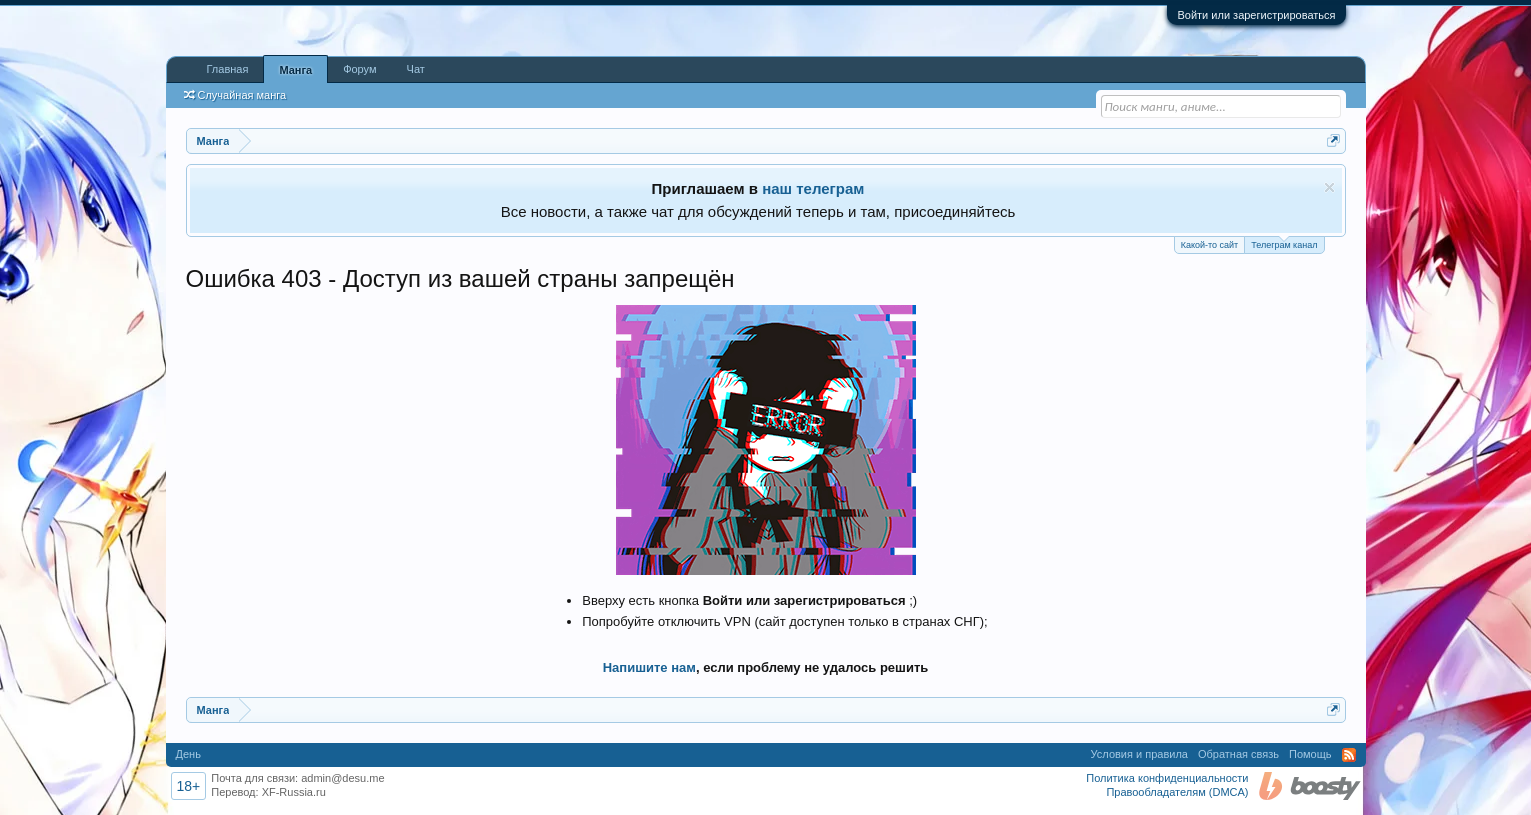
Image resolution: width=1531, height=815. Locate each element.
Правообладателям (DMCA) (1177, 792)
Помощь (1310, 754)
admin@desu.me (342, 778)
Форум (359, 69)
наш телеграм (813, 188)
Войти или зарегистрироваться (1256, 15)
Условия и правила (1139, 754)
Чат (416, 69)
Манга (295, 70)
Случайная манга (235, 95)
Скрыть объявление (1329, 187)
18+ (189, 786)
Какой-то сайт (1210, 245)
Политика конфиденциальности (1167, 778)
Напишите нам (649, 667)
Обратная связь (1238, 754)
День (188, 754)
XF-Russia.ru (294, 792)
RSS (1349, 755)
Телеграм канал (1284, 243)
